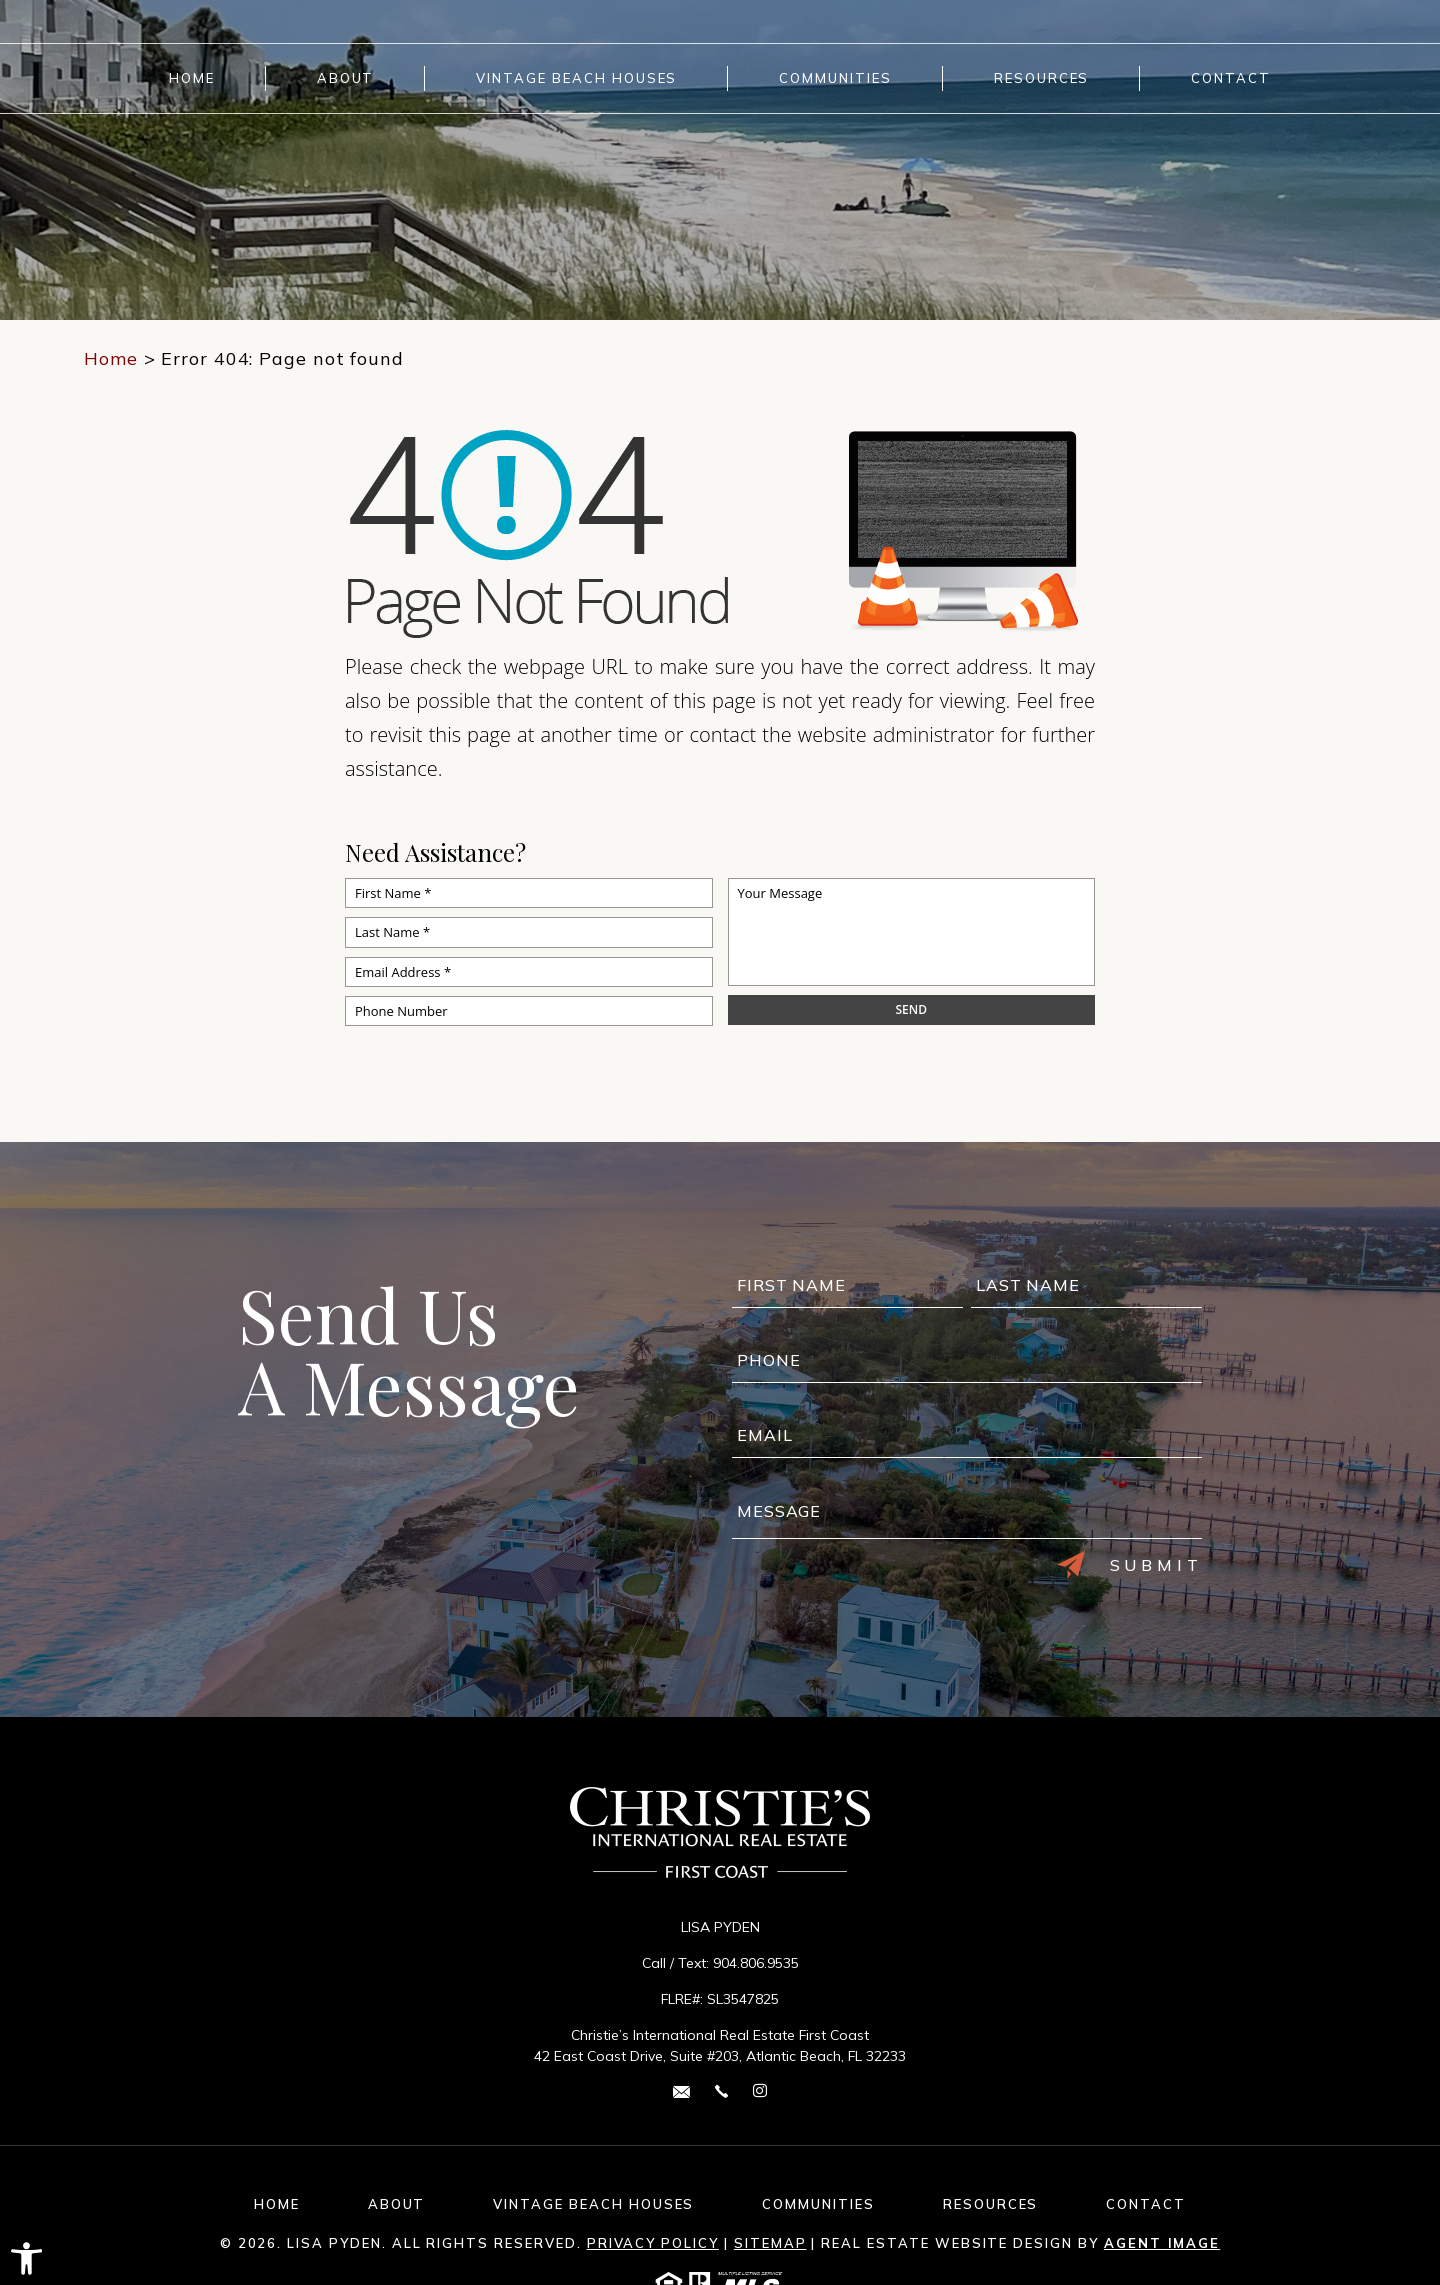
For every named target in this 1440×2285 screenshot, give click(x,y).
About (346, 78)
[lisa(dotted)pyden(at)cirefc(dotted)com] (681, 2090)
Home (192, 78)
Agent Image (1162, 2243)
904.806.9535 (756, 1963)
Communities (835, 78)
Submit (1130, 1565)
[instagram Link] (760, 2091)
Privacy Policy (653, 2243)
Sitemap (770, 2243)
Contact (1231, 78)
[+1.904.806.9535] (721, 2090)
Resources (1042, 78)
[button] (26, 2258)
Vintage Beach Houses (576, 78)
